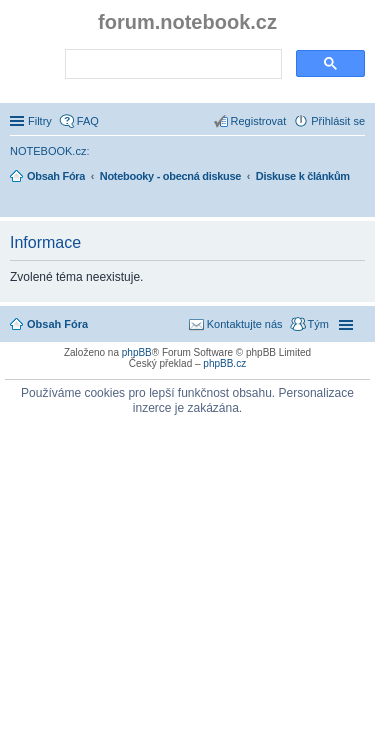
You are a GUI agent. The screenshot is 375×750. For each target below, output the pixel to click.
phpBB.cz (224, 363)
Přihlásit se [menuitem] (338, 121)
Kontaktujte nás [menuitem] (245, 324)
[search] (171, 65)
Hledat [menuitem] (357, 204)
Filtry (40, 121)
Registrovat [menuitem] (259, 121)
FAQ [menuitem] (88, 121)
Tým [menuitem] (318, 324)
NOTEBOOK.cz (48, 151)
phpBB (137, 352)
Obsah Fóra (57, 324)
